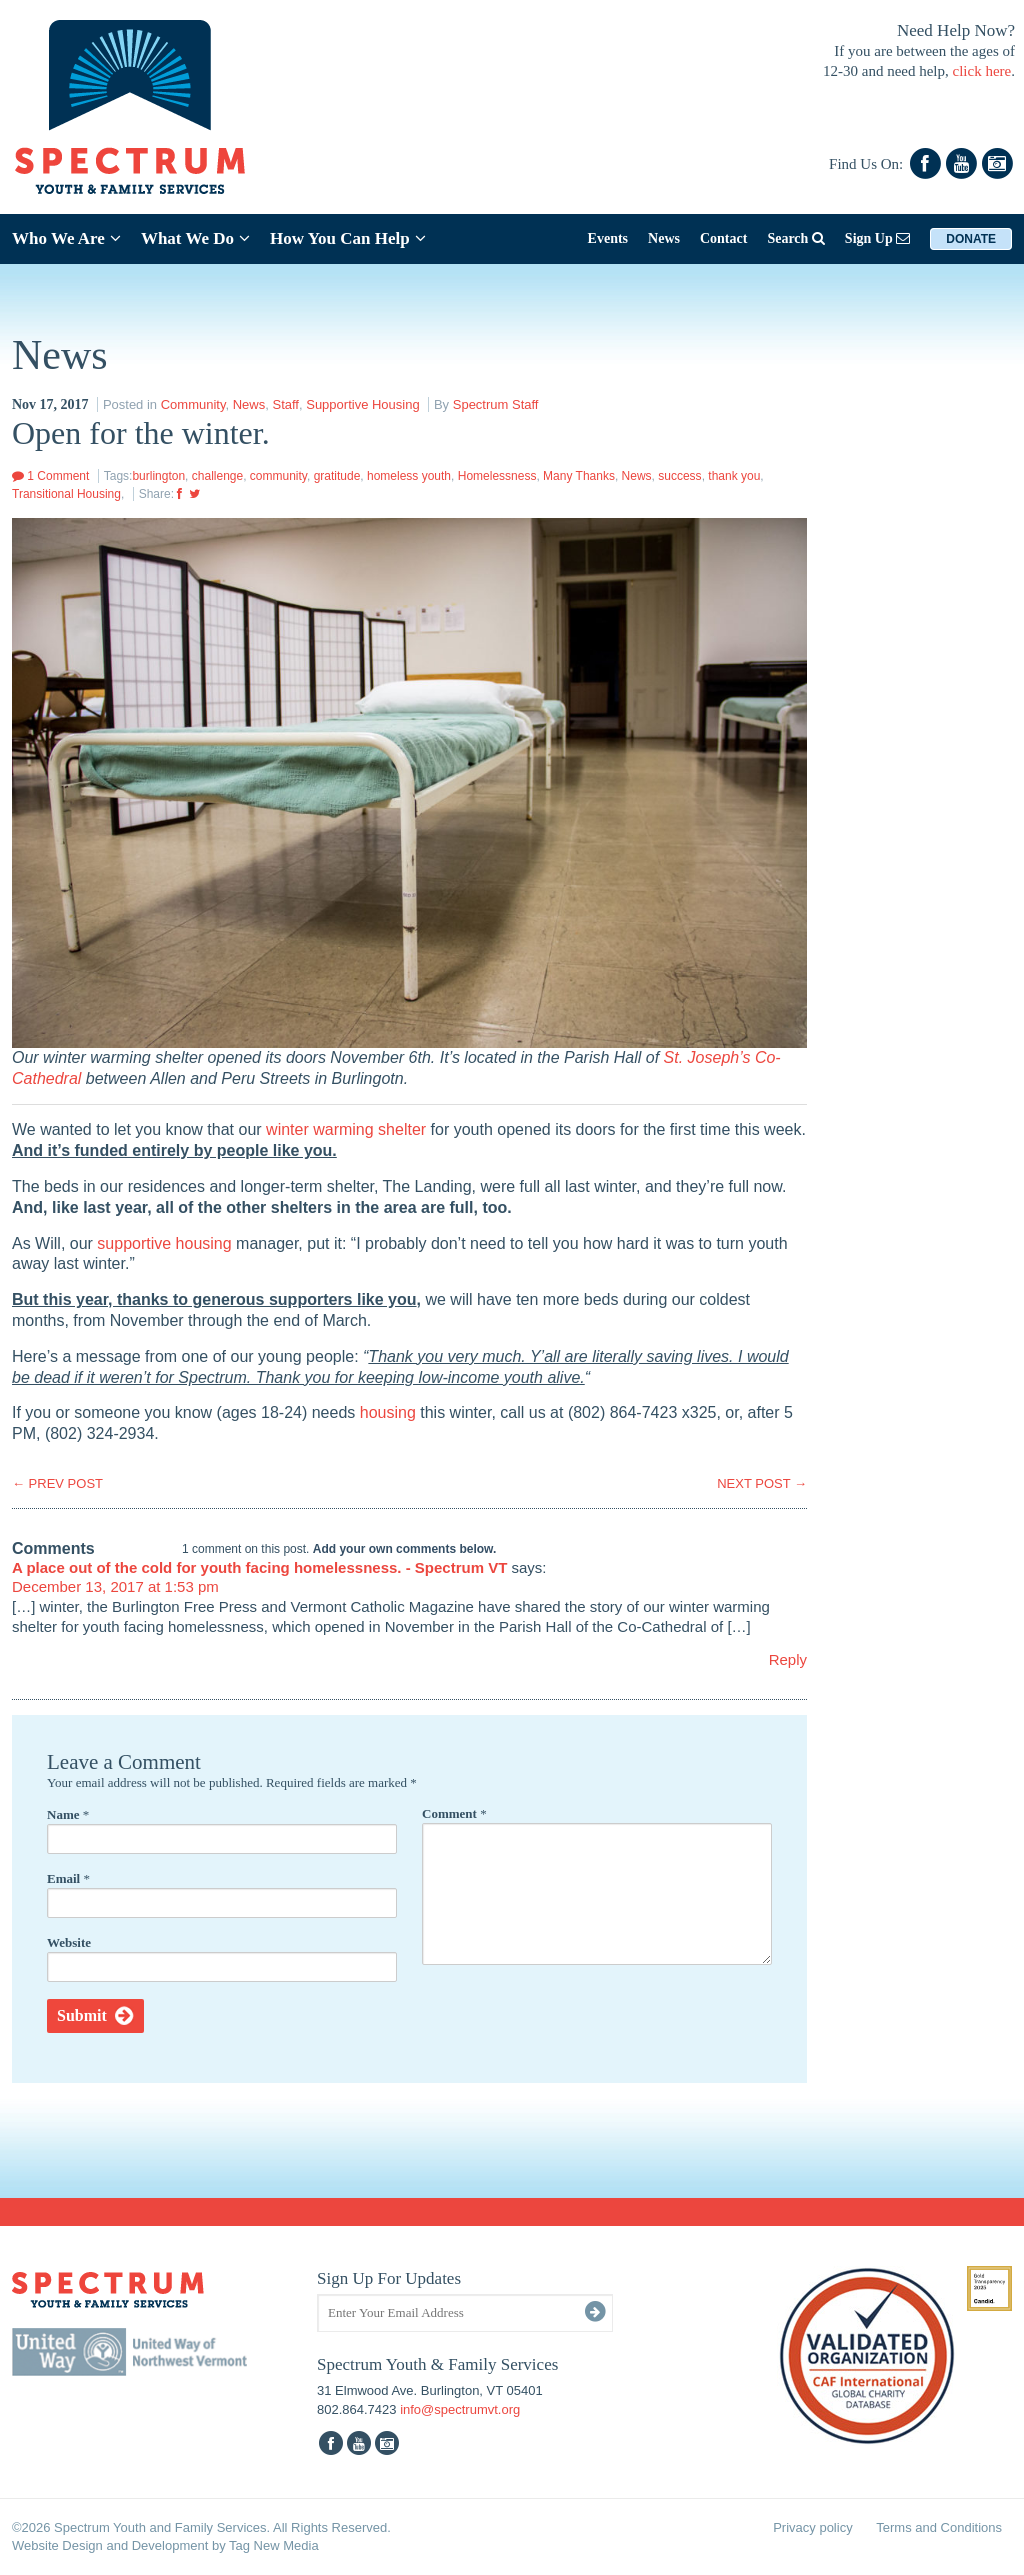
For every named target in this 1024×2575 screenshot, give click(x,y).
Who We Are (66, 238)
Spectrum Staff (496, 404)
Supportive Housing (362, 404)
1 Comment (50, 476)
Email (68, 1878)
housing (388, 1412)
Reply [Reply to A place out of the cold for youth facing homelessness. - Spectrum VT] (788, 1659)
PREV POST (57, 1483)
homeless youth (409, 476)
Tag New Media (274, 2545)
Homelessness (497, 476)
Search (795, 238)
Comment (454, 1813)
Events (608, 238)
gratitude (337, 476)
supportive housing (164, 1243)
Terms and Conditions (939, 2527)
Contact (723, 238)
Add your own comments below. (405, 1549)
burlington (158, 476)
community (278, 476)
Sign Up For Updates (389, 2278)
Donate (971, 239)
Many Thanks (579, 476)
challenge (217, 476)
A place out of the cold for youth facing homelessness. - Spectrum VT (259, 1567)
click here (982, 71)
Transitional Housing (66, 494)
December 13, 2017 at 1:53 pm (115, 1586)
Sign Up (877, 238)
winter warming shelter (346, 1129)
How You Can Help (348, 238)
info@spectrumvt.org (460, 2409)
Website (69, 1942)
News (664, 238)
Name (68, 1814)
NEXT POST (762, 1483)
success (679, 476)
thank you (734, 476)
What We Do (195, 238)
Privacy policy (812, 2527)
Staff (285, 404)
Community (193, 404)
